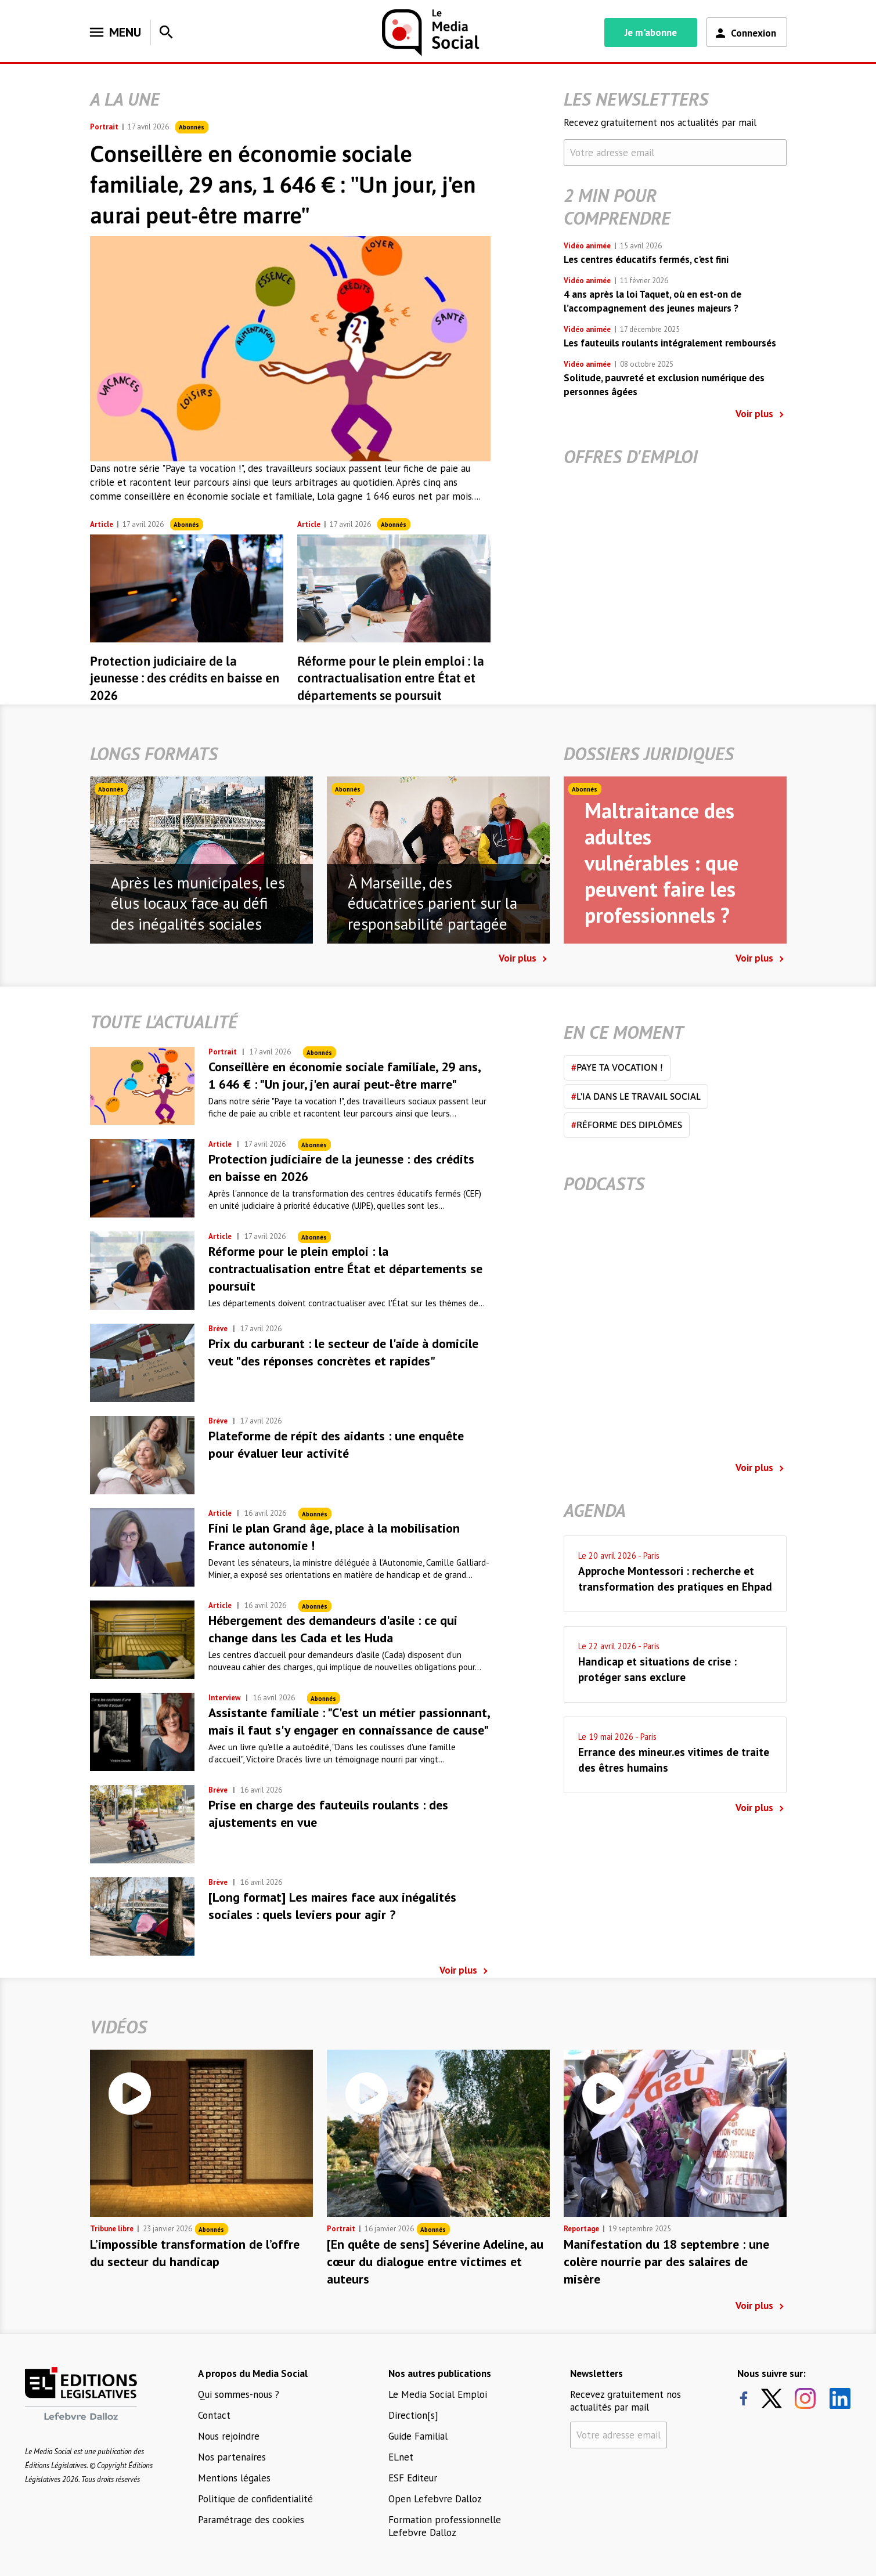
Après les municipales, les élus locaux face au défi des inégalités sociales (198, 903)
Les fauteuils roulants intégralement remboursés (670, 343)
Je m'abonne (651, 32)
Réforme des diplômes (626, 1124)
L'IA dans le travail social (636, 1096)
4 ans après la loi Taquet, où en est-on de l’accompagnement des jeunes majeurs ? (652, 301)
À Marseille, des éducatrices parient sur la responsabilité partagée (432, 903)
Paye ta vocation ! (617, 1067)
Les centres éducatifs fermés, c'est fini (646, 259)
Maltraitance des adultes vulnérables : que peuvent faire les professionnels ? (661, 862)
